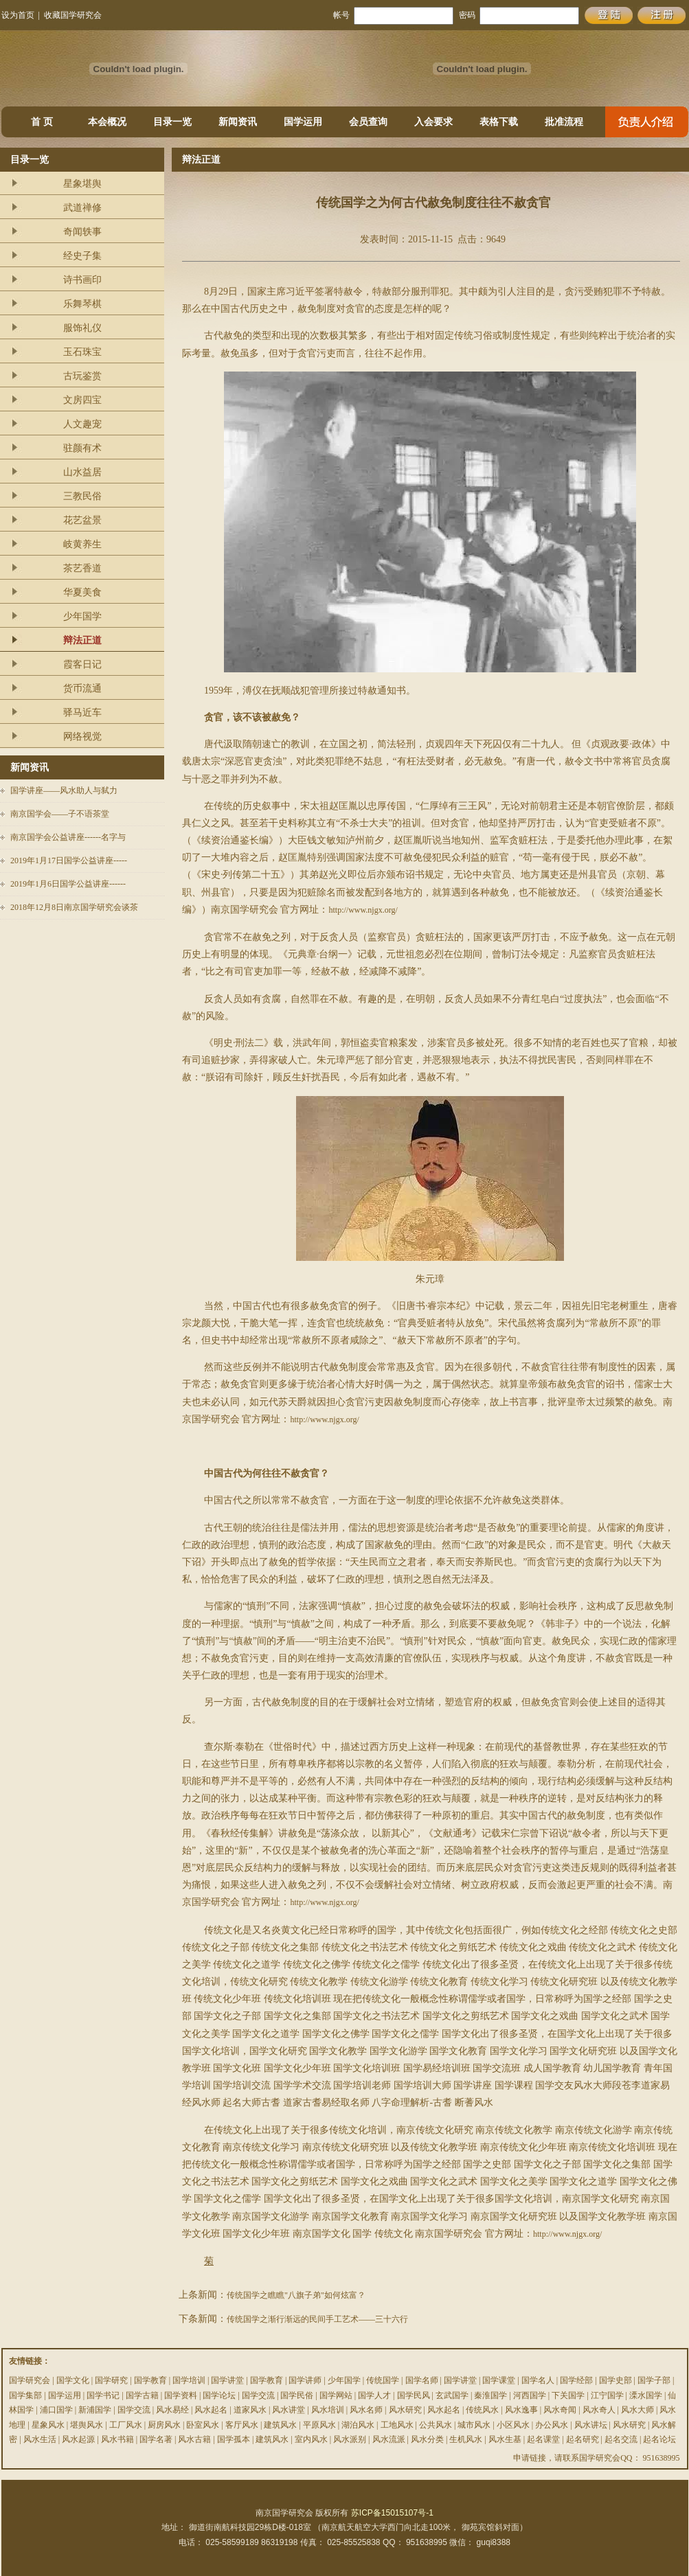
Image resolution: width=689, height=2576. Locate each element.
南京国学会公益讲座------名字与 (68, 837)
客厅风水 (241, 2425)
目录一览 (172, 122)
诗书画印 (82, 280)
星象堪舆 (82, 184)
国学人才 (374, 2395)
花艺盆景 (82, 520)
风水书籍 (117, 2439)
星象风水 (48, 2425)
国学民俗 (296, 2395)
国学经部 (576, 2380)
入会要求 (433, 122)
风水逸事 (521, 2410)
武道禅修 (82, 208)
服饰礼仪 (82, 328)
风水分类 (427, 2439)
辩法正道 (82, 640)
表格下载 (498, 122)
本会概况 (107, 122)
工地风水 (397, 2425)
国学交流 (258, 2395)
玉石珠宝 (82, 352)
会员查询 (368, 122)
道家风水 (250, 2410)
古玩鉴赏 (82, 376)
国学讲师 (305, 2380)
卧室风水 (202, 2425)
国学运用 (303, 122)
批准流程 (564, 122)
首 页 (42, 122)
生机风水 (465, 2439)
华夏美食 (82, 592)
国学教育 (150, 2380)
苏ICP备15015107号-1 (392, 2513)
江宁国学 (607, 2395)
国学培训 (188, 2380)
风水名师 (366, 2410)
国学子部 (653, 2380)
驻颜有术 (82, 448)
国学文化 (72, 2380)
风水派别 (349, 2439)
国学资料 (180, 2395)
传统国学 (382, 2380)
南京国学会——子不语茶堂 (59, 814)
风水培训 (327, 2410)
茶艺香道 (82, 568)
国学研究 (111, 2380)
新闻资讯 (237, 122)
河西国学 (529, 2395)
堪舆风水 (86, 2425)
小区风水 (513, 2425)
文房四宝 (82, 400)
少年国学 (82, 616)
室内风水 (311, 2439)
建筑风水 (280, 2425)
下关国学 (568, 2395)
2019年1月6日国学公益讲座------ (68, 884)
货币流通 (82, 688)
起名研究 (582, 2439)
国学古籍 (142, 2395)
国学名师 (421, 2380)
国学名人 (537, 2380)
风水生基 (504, 2439)
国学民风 (413, 2395)
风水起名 (210, 2410)
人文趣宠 (82, 424)
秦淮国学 (490, 2395)
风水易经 (172, 2410)
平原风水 (319, 2425)
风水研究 (405, 2410)
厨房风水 (164, 2425)
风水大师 (637, 2410)
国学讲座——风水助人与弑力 (63, 790)
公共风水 (435, 2425)
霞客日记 (82, 664)
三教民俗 (82, 496)
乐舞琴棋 (82, 304)
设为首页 (17, 15)
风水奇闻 (559, 2410)
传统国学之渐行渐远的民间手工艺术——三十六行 (317, 2319)
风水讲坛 (590, 2425)
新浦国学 (94, 2410)
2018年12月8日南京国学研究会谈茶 (74, 907)
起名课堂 (543, 2439)
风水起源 (78, 2439)
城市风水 (474, 2425)
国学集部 (25, 2395)
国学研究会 (29, 2380)
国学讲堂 (227, 2380)
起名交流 (621, 2439)
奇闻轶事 (82, 232)
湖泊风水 (357, 2425)
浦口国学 (56, 2410)
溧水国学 (645, 2395)
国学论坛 (219, 2395)
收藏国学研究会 (73, 15)
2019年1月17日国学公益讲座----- (68, 860)
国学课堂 (498, 2380)
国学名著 (155, 2439)
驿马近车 (82, 712)
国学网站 (335, 2395)
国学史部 (615, 2380)
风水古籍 (194, 2439)
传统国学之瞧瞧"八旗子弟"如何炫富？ (296, 2295)
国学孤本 (233, 2439)
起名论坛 (659, 2439)
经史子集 (82, 256)
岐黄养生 (82, 544)
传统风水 (482, 2410)
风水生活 (39, 2439)
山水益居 (82, 472)
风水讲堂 (288, 2410)
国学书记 (103, 2395)
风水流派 (388, 2439)
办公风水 (551, 2425)
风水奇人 (599, 2410)
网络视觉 (82, 736)
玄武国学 (452, 2395)
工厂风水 (125, 2425)
